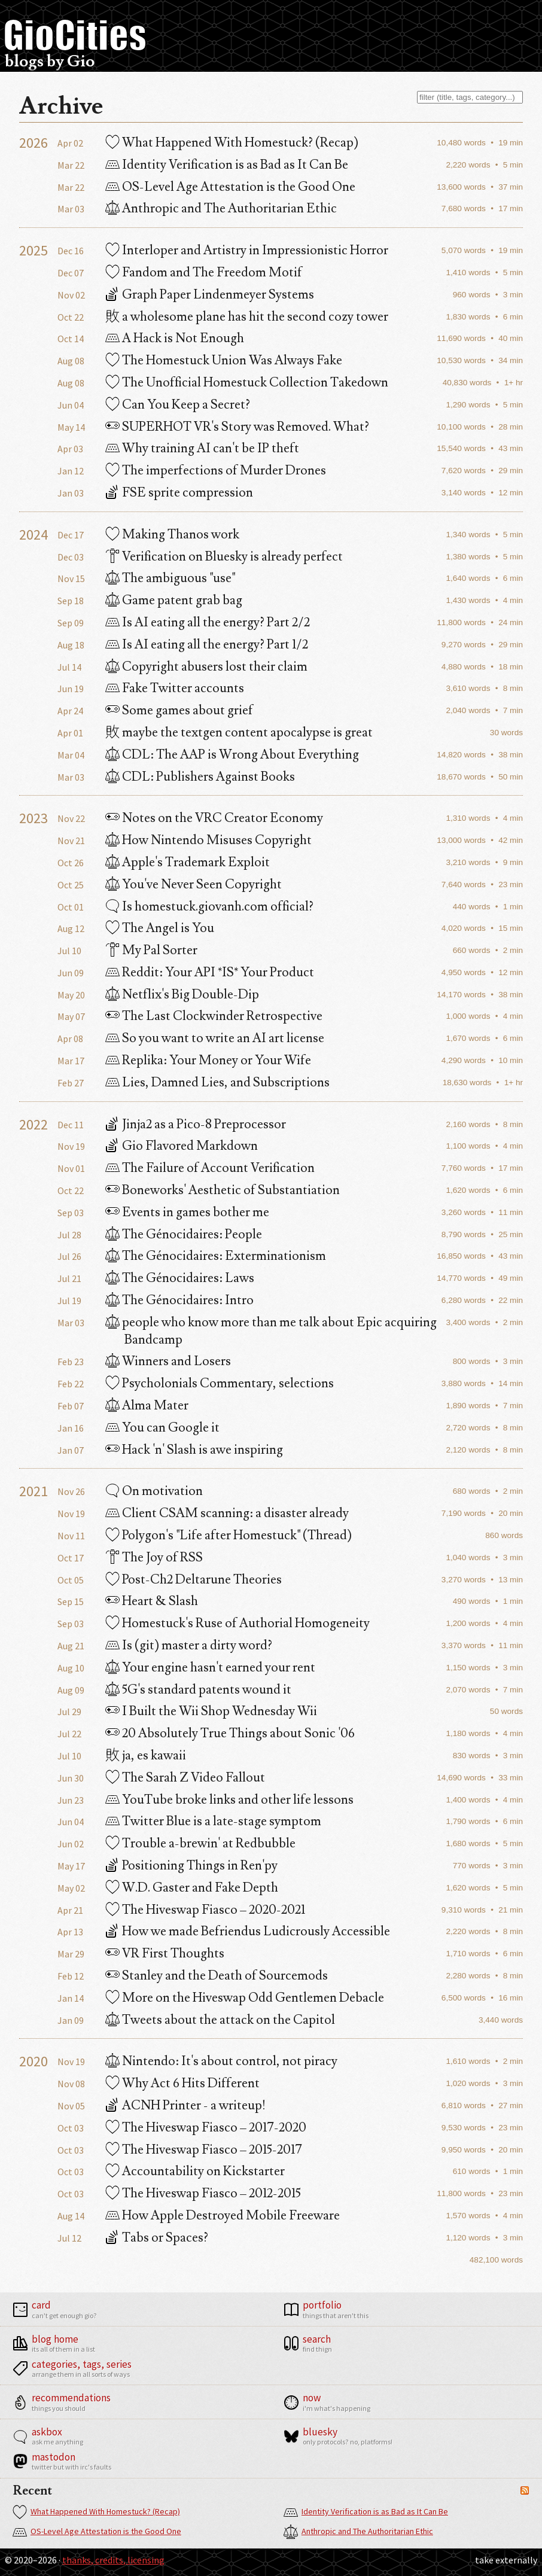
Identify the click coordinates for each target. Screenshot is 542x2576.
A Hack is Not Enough (174, 338)
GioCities (75, 35)
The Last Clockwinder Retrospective (213, 1016)
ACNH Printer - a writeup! (185, 2105)
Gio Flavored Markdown (181, 1146)
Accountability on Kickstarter (195, 2171)
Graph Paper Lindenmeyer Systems (209, 295)
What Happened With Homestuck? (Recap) (96, 2512)
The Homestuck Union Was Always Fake (223, 360)
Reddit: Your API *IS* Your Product (209, 972)
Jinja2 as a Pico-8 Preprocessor (195, 1124)
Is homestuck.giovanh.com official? (209, 907)
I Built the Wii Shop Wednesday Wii (211, 1711)
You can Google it (162, 1428)
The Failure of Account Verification (210, 1168)
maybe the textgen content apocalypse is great (239, 732)
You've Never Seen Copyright (193, 884)
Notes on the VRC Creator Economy (214, 818)
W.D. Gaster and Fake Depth (191, 1888)
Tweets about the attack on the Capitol (220, 2020)
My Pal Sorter (151, 950)
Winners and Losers (168, 1361)
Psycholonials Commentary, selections (219, 1383)
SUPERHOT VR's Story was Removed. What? (237, 427)
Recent (32, 2491)
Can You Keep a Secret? (177, 405)
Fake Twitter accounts (174, 688)
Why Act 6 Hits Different (182, 2083)
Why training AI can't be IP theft (202, 448)
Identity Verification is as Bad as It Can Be (366, 2512)
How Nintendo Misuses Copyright (208, 840)
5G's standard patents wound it (198, 1690)
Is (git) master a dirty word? (188, 1645)
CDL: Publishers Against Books (200, 777)
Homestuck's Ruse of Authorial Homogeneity (237, 1623)
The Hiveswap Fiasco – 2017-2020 (205, 2128)
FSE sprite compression (179, 493)
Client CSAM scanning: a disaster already (227, 1513)
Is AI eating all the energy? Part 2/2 (207, 622)
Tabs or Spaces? (156, 2238)
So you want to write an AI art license (214, 1038)
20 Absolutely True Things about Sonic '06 (230, 1733)
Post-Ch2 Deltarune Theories (193, 1580)
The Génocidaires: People (183, 1234)
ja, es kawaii (145, 1755)
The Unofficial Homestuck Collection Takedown (246, 382)
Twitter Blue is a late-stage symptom (213, 1821)
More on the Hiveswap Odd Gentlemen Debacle (244, 1998)
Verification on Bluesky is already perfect (224, 557)
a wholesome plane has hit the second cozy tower (246, 317)
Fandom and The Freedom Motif (203, 272)
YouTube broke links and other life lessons (229, 1800)
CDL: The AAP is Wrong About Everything (232, 755)
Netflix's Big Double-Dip (182, 994)
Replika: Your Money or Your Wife (208, 1060)
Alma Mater (146, 1405)
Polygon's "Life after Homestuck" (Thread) (228, 1535)
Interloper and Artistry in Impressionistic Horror (246, 250)
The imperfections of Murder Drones (215, 470)
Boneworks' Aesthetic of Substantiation (222, 1190)
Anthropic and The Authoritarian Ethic (358, 2532)
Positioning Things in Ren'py (191, 1866)
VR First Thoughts (164, 1953)
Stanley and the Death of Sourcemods (216, 1976)
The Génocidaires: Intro (179, 1300)
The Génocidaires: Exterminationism (215, 1256)
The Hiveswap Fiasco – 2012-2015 (203, 2193)
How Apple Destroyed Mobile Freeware (222, 2215)
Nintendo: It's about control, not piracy (221, 2061)
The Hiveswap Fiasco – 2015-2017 (203, 2150)
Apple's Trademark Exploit (187, 862)
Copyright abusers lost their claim (206, 667)
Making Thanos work (172, 534)
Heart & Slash (151, 1601)
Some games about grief (179, 710)
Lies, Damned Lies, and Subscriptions (217, 1082)
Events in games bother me (187, 1212)
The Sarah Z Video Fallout (185, 1778)
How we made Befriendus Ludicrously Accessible (247, 1931)
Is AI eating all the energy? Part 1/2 (206, 645)
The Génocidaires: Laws (179, 1278)
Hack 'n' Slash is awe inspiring (194, 1450)
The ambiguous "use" (170, 578)
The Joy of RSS (154, 1557)
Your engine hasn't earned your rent (210, 1668)
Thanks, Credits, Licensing (113, 2560)
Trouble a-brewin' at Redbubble (200, 1843)
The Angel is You (159, 928)
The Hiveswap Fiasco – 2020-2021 (205, 1910)
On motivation (154, 1491)
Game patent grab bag (173, 600)
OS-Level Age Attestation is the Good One (97, 2532)
